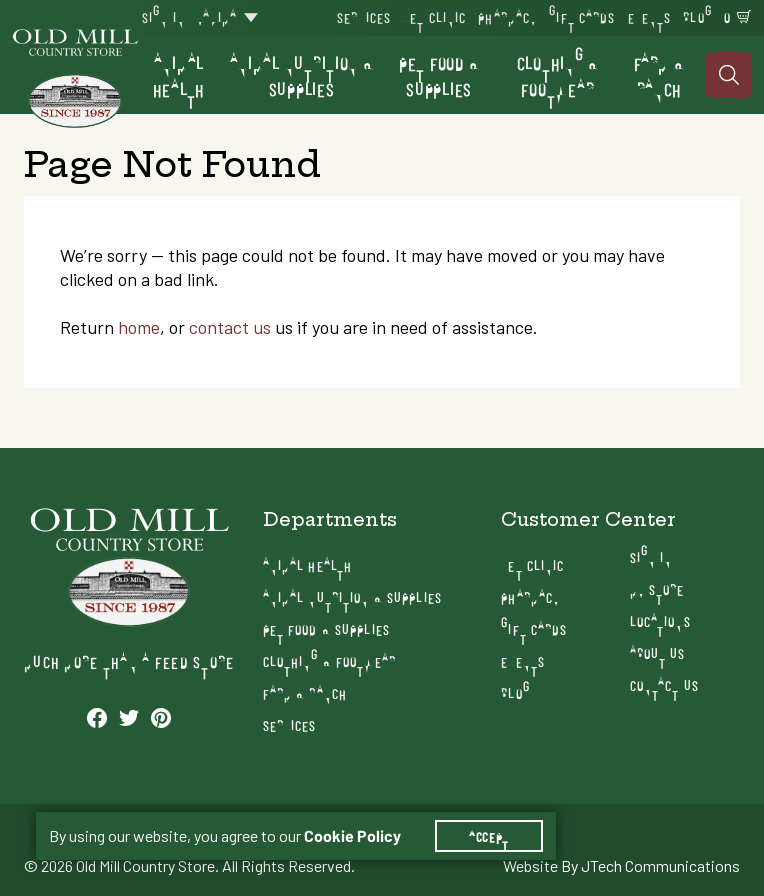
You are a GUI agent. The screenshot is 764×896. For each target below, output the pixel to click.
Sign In (163, 16)
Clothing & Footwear (558, 75)
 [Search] (729, 75)
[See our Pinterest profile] (161, 717)
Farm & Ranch (659, 75)
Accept (489, 836)
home (139, 327)
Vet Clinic (434, 16)
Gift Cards (582, 16)
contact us (230, 327)
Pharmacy (507, 16)
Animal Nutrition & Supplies (302, 75)
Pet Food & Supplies (439, 75)
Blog (697, 16)
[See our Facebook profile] (97, 717)
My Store (657, 588)
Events (650, 16)
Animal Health (179, 75)
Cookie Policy (352, 836)
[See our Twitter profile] (129, 717)
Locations (660, 620)
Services (364, 16)
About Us (658, 652)
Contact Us (664, 684)
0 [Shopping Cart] (727, 16)
